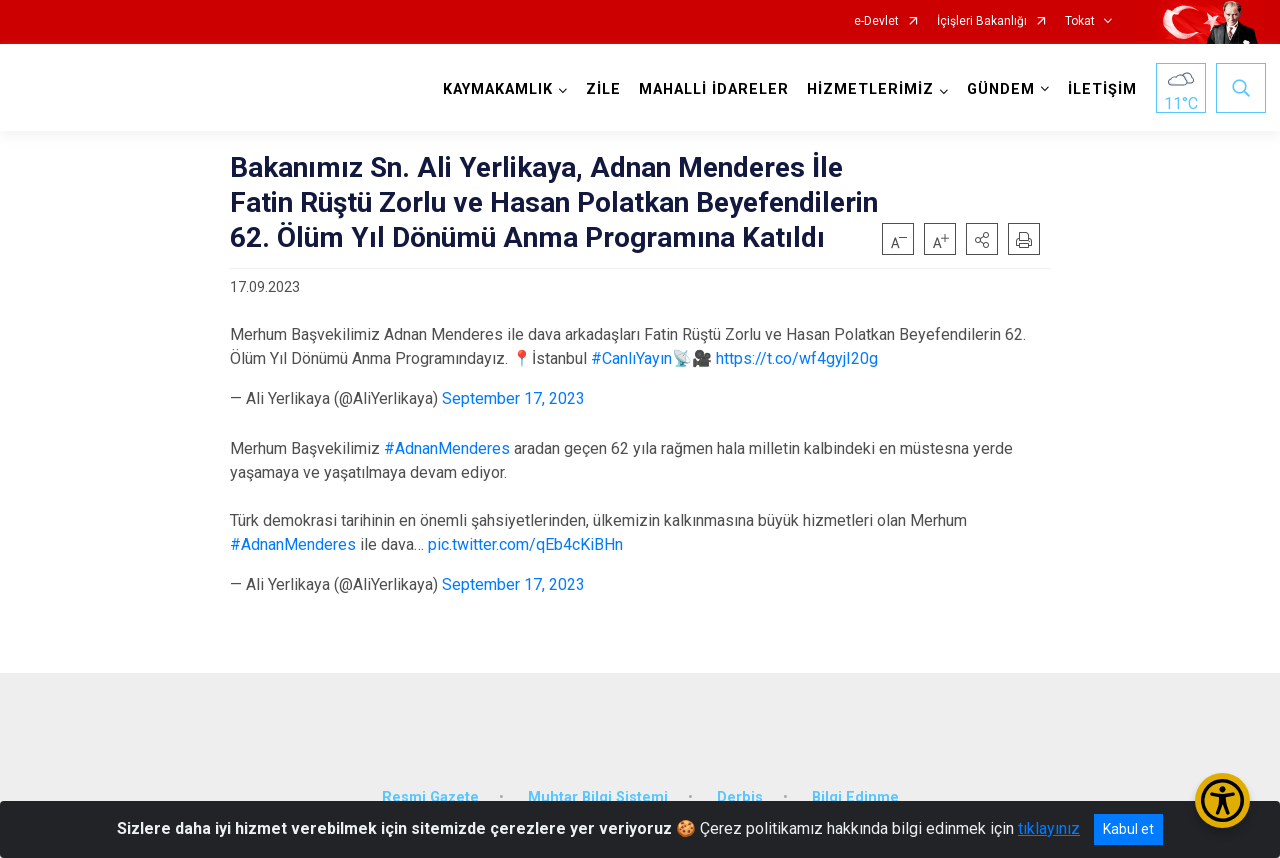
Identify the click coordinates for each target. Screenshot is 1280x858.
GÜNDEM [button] (998, 89)
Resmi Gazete (430, 785)
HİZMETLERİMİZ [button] (867, 89)
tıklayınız (1049, 828)
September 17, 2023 (513, 398)
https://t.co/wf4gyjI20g (797, 358)
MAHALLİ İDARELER (711, 89)
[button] (982, 239)
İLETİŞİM (1099, 89)
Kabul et (1128, 829)
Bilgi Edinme (855, 785)
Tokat (1080, 21)
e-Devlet (876, 21)
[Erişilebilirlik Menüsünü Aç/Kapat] (1222, 800)
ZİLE (600, 89)
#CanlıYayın (631, 358)
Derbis (740, 785)
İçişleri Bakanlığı (982, 21)
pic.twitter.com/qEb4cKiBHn (525, 544)
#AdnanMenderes (447, 448)
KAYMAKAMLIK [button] (495, 89)
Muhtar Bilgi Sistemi (598, 785)
